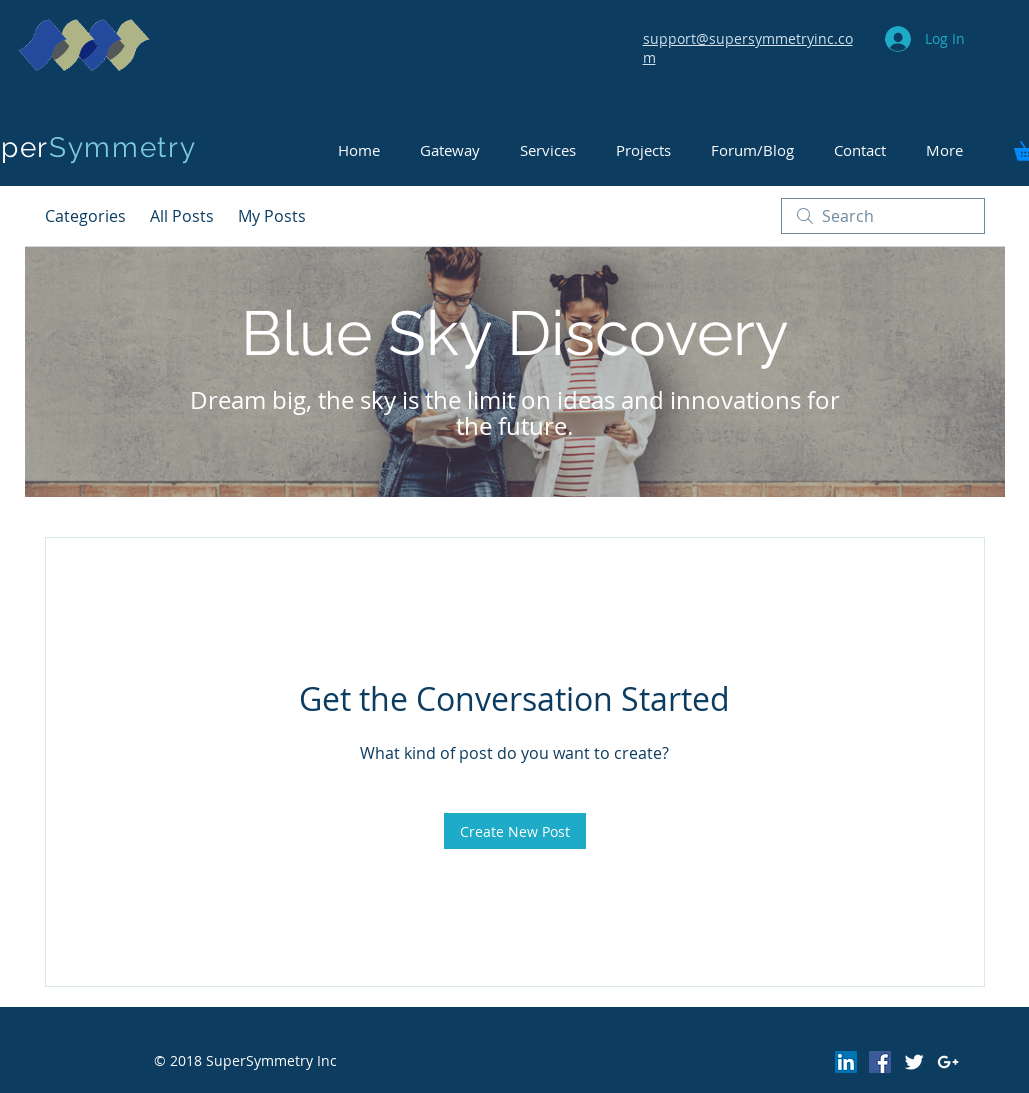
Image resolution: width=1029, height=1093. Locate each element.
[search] (883, 216)
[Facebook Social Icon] (880, 1062)
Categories (85, 216)
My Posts (272, 216)
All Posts (182, 216)
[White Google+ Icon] (948, 1062)
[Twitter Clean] (914, 1062)
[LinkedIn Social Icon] (846, 1062)
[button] (752, 150)
